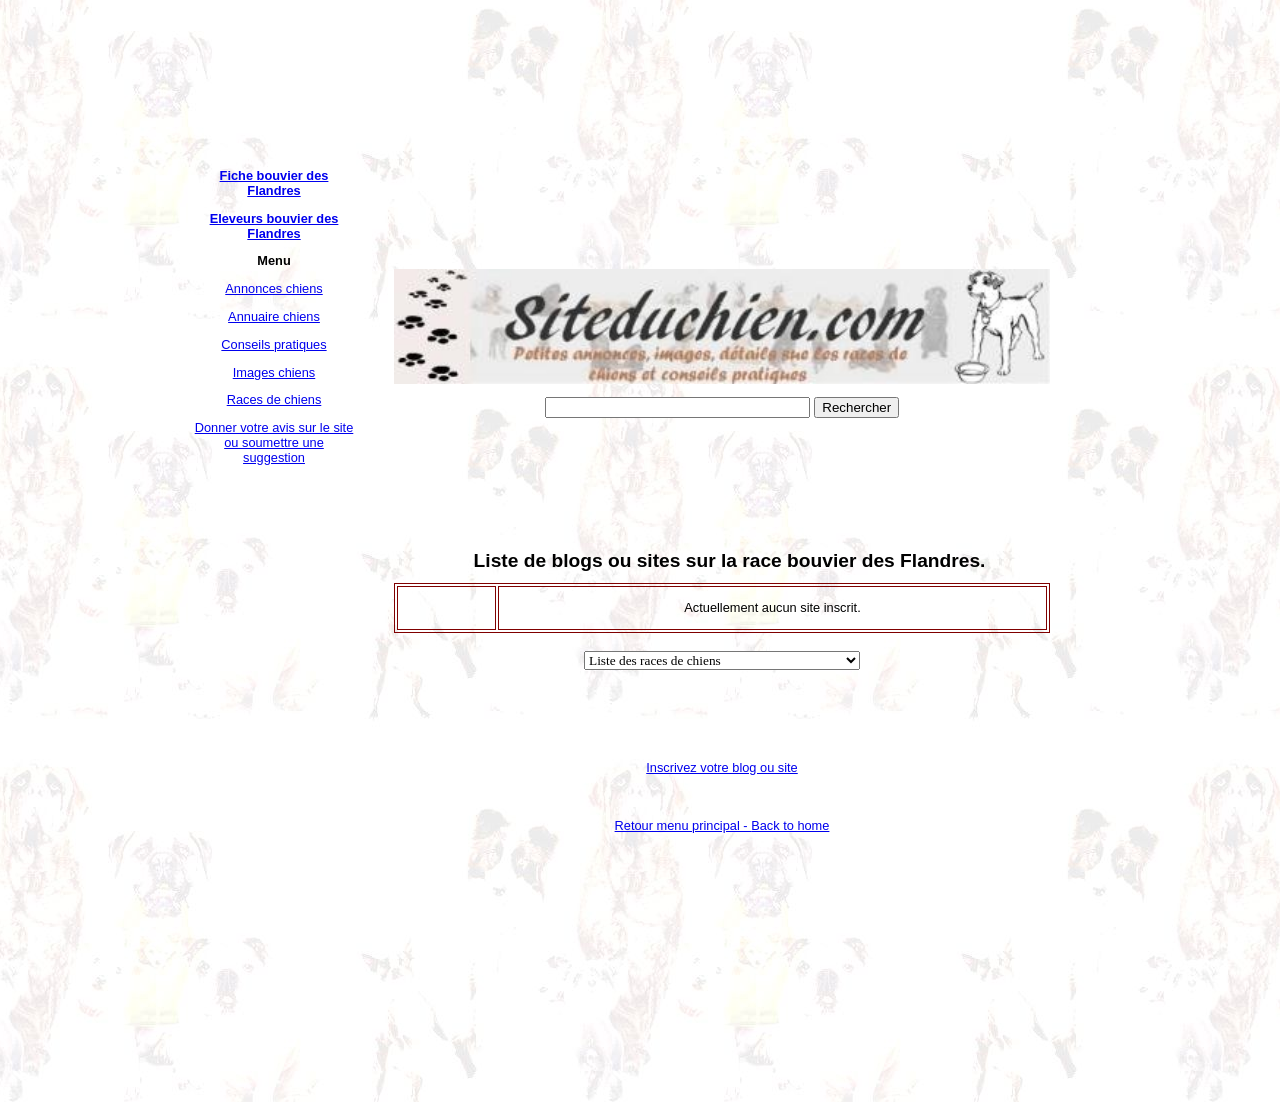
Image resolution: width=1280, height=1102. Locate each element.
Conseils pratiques (273, 344)
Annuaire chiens (274, 316)
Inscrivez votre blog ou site (722, 767)
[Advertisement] (274, 778)
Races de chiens (274, 399)
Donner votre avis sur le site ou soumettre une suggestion (274, 442)
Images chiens (274, 372)
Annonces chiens (273, 288)
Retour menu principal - (722, 825)
